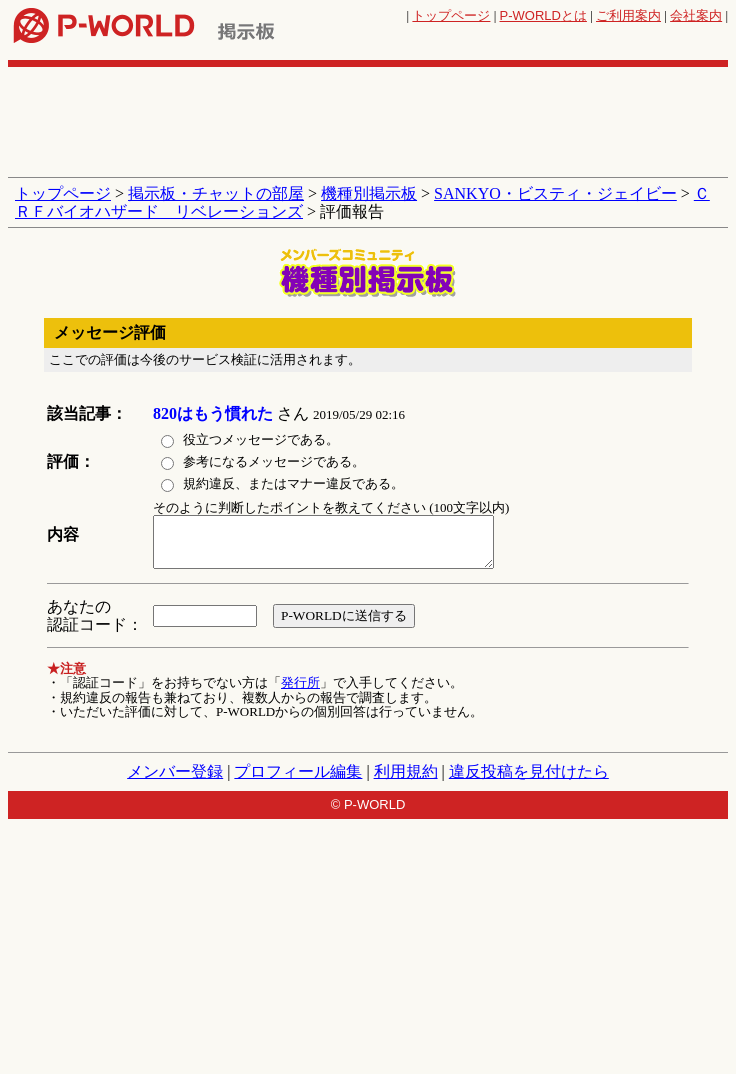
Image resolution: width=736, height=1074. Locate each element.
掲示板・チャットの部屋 (216, 193)
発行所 (300, 682)
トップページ (451, 15)
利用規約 (406, 771)
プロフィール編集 (298, 771)
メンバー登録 (175, 771)
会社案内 (696, 15)
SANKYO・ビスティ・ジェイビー (555, 193)
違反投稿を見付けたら (529, 771)
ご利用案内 (628, 15)
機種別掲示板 (369, 193)
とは (543, 15)
